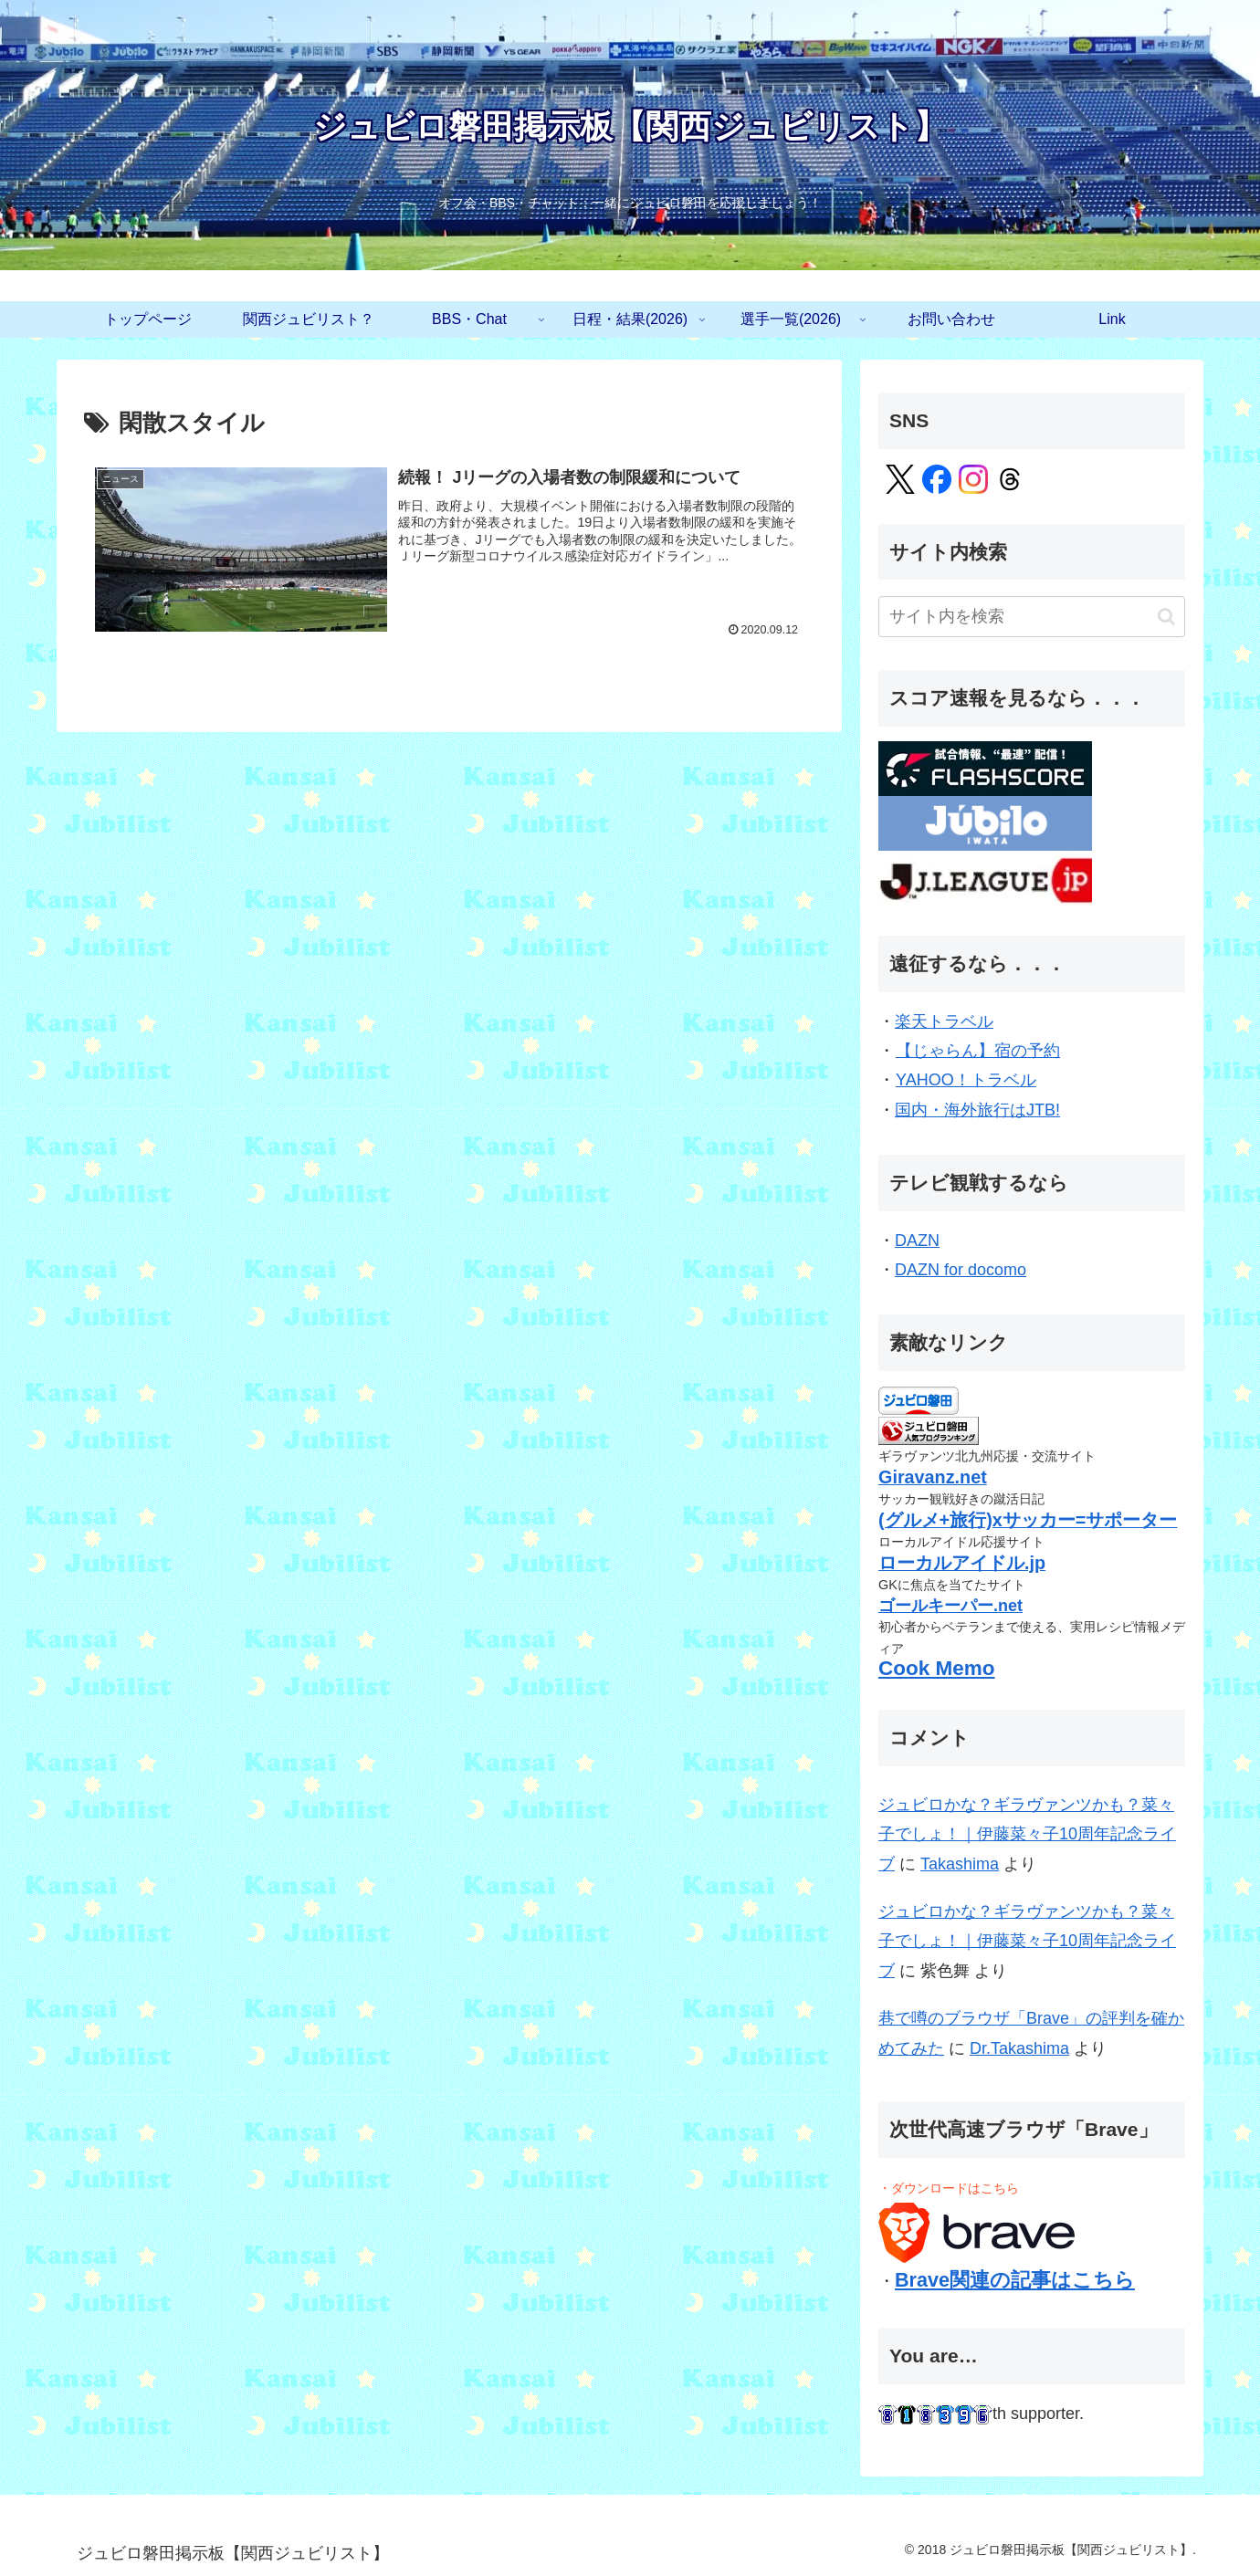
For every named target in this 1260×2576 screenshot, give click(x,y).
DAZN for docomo (960, 1270)
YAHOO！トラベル (965, 1080)
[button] (1166, 616)
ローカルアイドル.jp (961, 1563)
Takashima (959, 1864)
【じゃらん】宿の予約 (977, 1051)
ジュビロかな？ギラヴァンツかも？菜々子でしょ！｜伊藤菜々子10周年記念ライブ (1027, 1834)
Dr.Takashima (1019, 2048)
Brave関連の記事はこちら (1015, 2279)
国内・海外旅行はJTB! (978, 1110)
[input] (1031, 616)
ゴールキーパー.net (950, 1606)
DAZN (917, 1240)
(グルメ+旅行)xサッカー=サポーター (1027, 1520)
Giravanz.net (932, 1477)
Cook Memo (936, 1668)
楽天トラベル (944, 1021)
